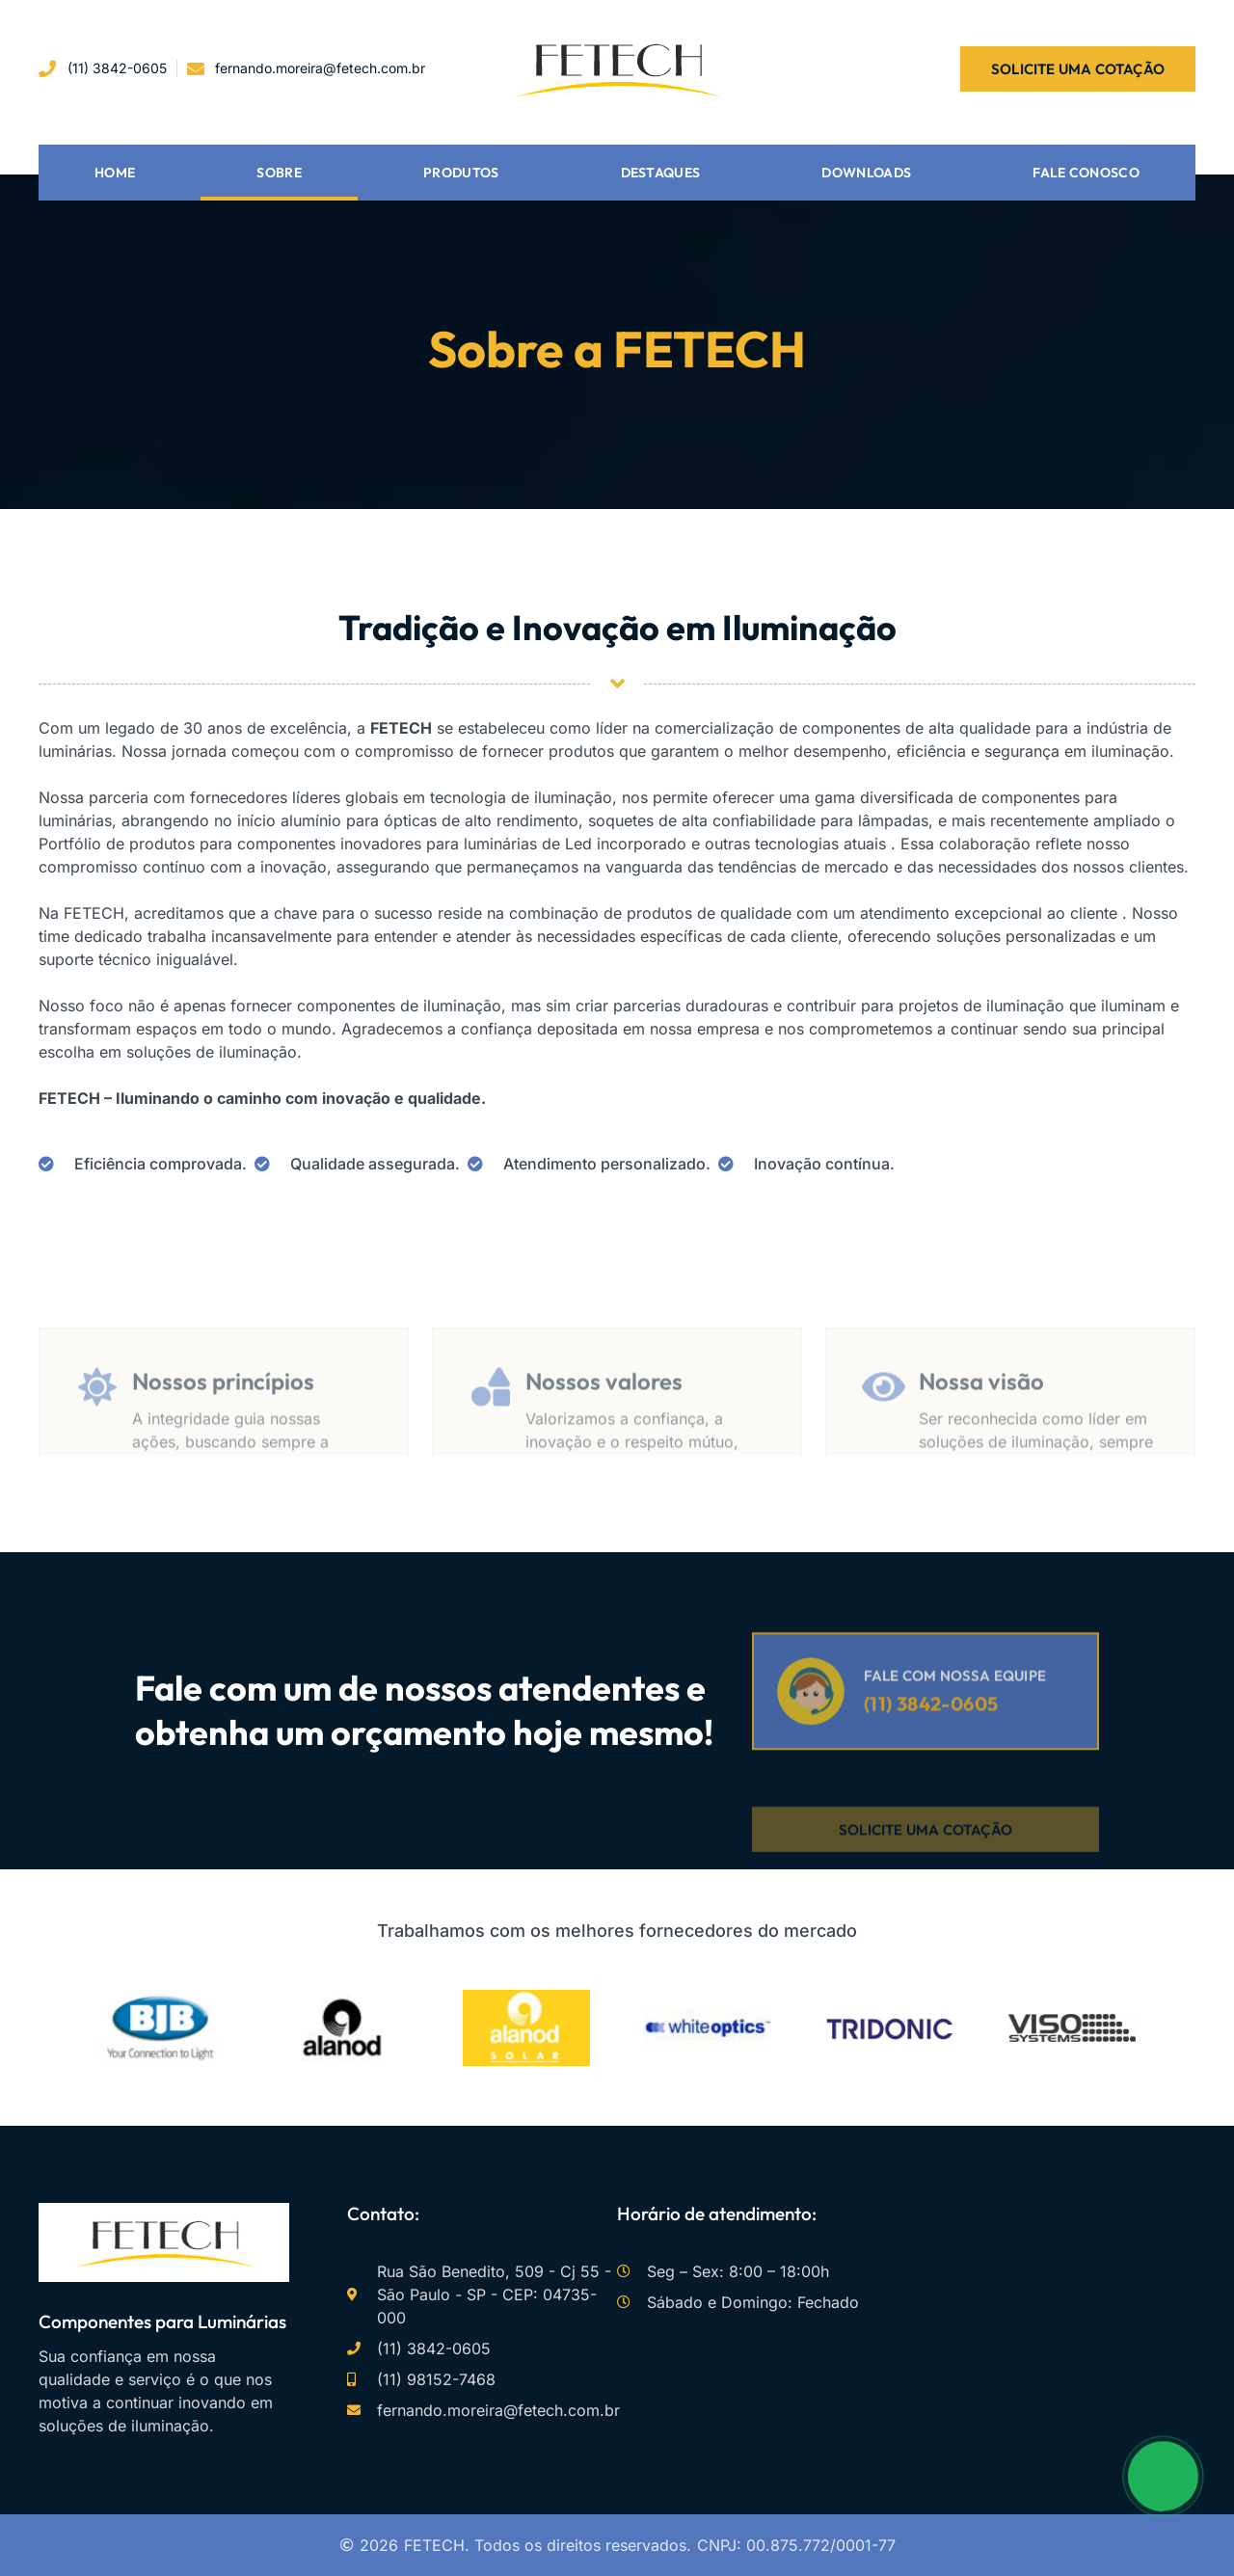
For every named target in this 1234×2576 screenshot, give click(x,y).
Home (114, 172)
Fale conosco (1086, 172)
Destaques (661, 172)
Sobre (279, 172)
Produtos (460, 172)
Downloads (866, 172)
